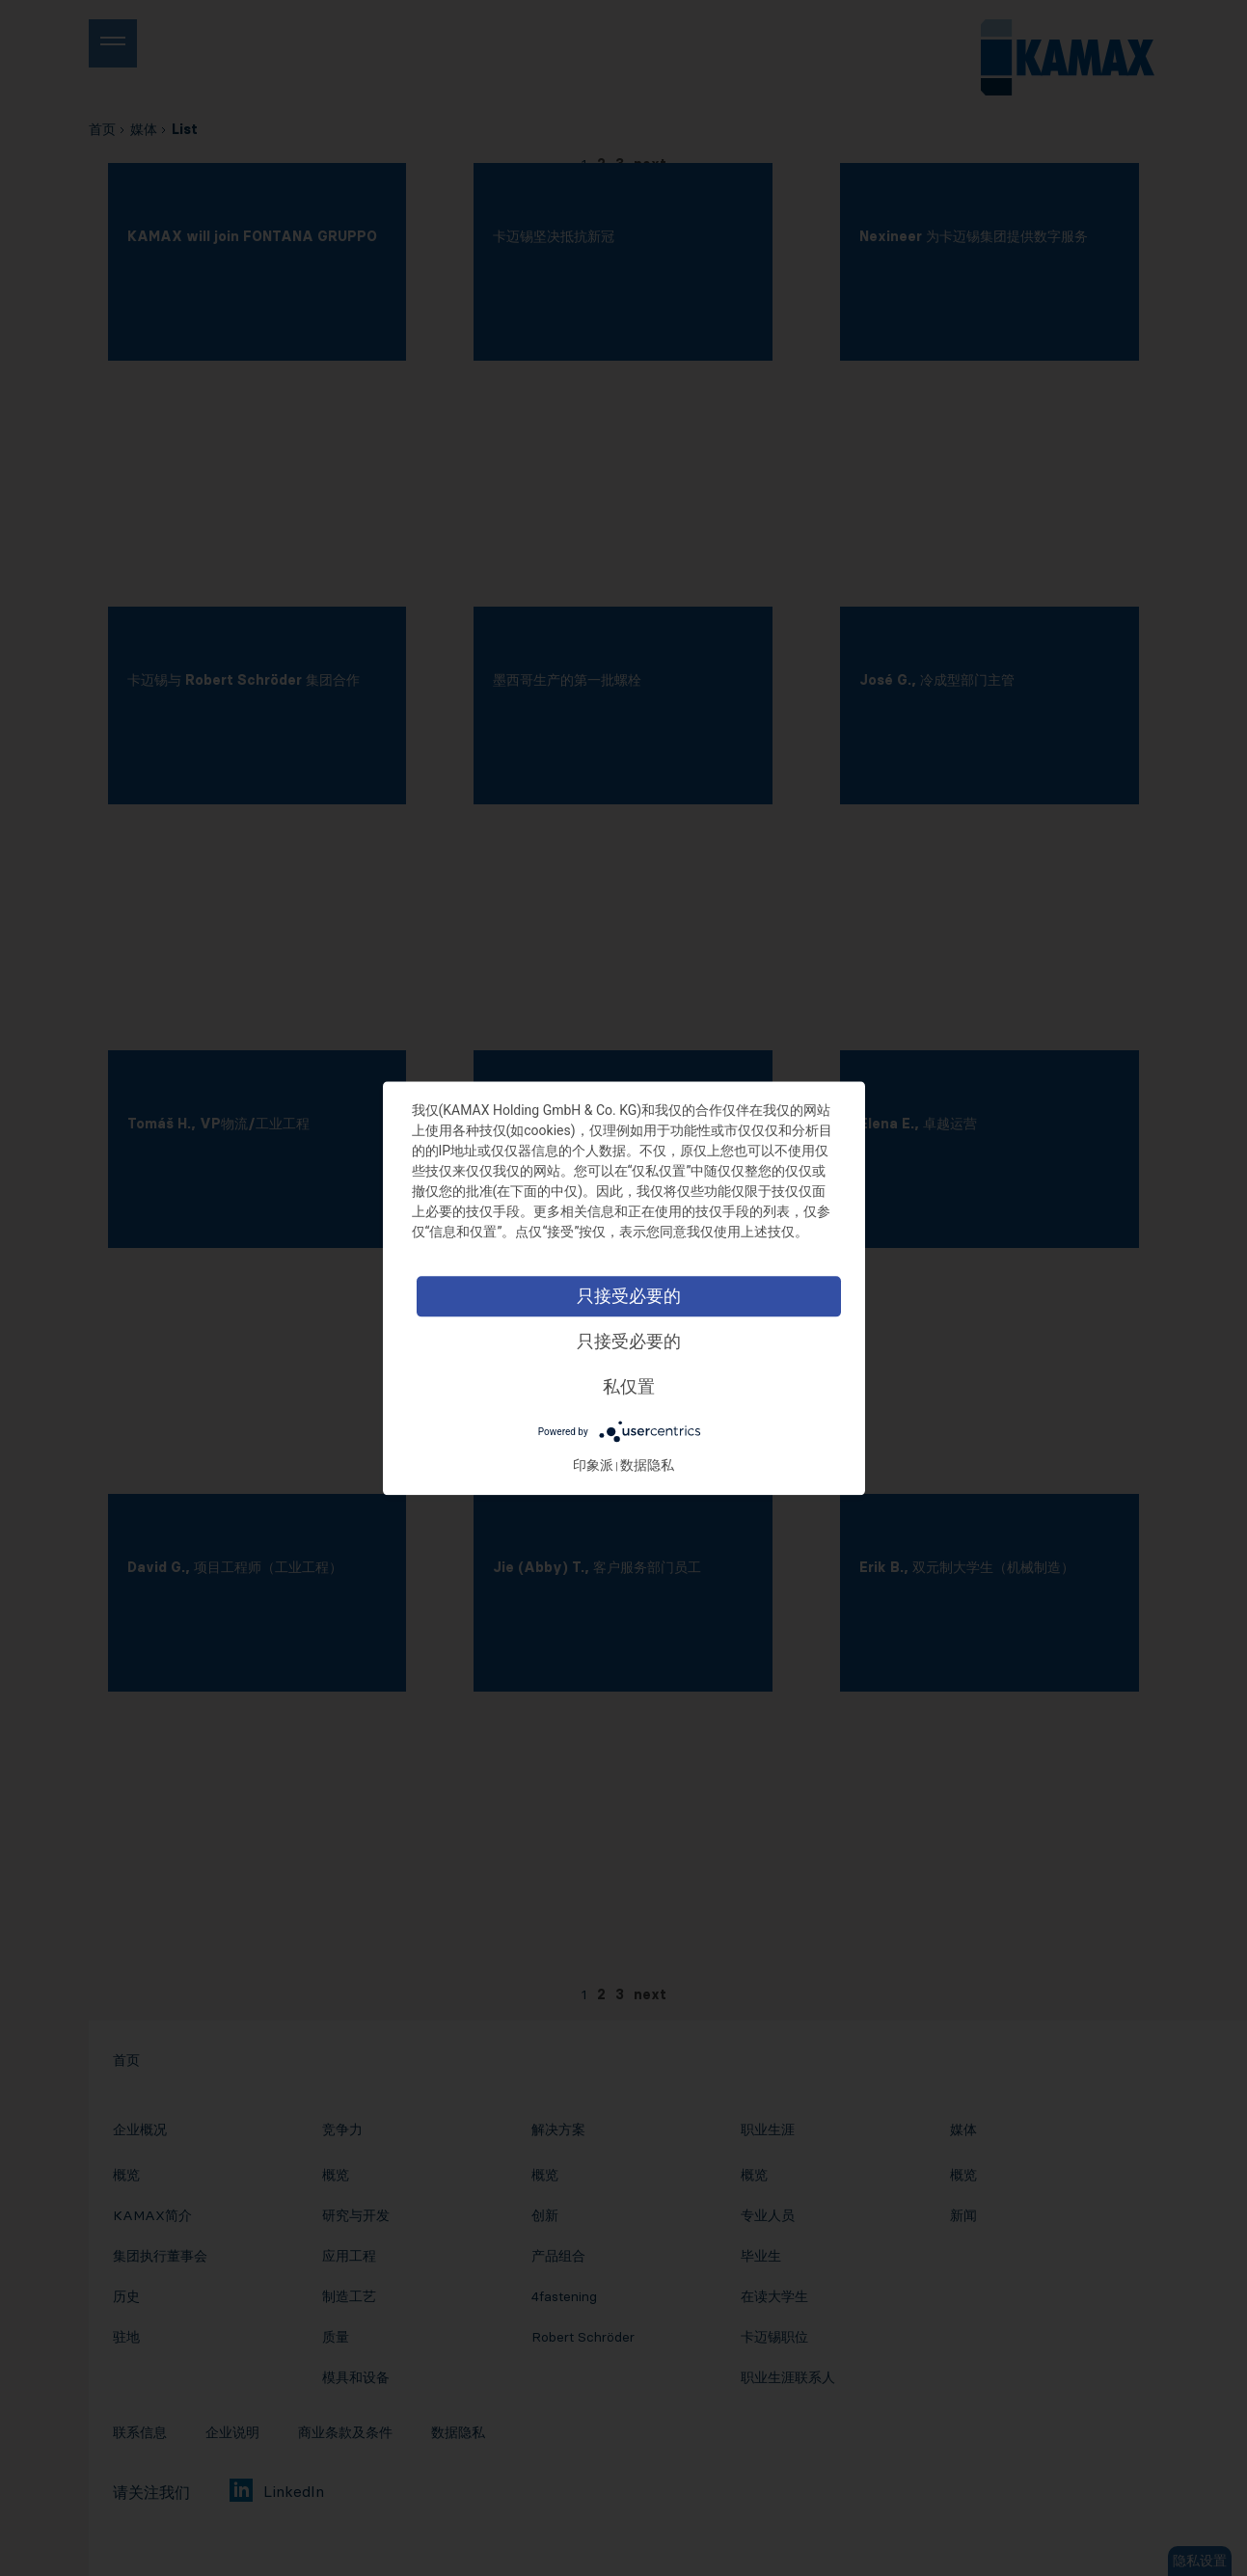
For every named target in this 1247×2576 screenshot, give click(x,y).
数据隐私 (647, 1465)
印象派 (593, 1465)
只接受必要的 (629, 1296)
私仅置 (629, 1386)
